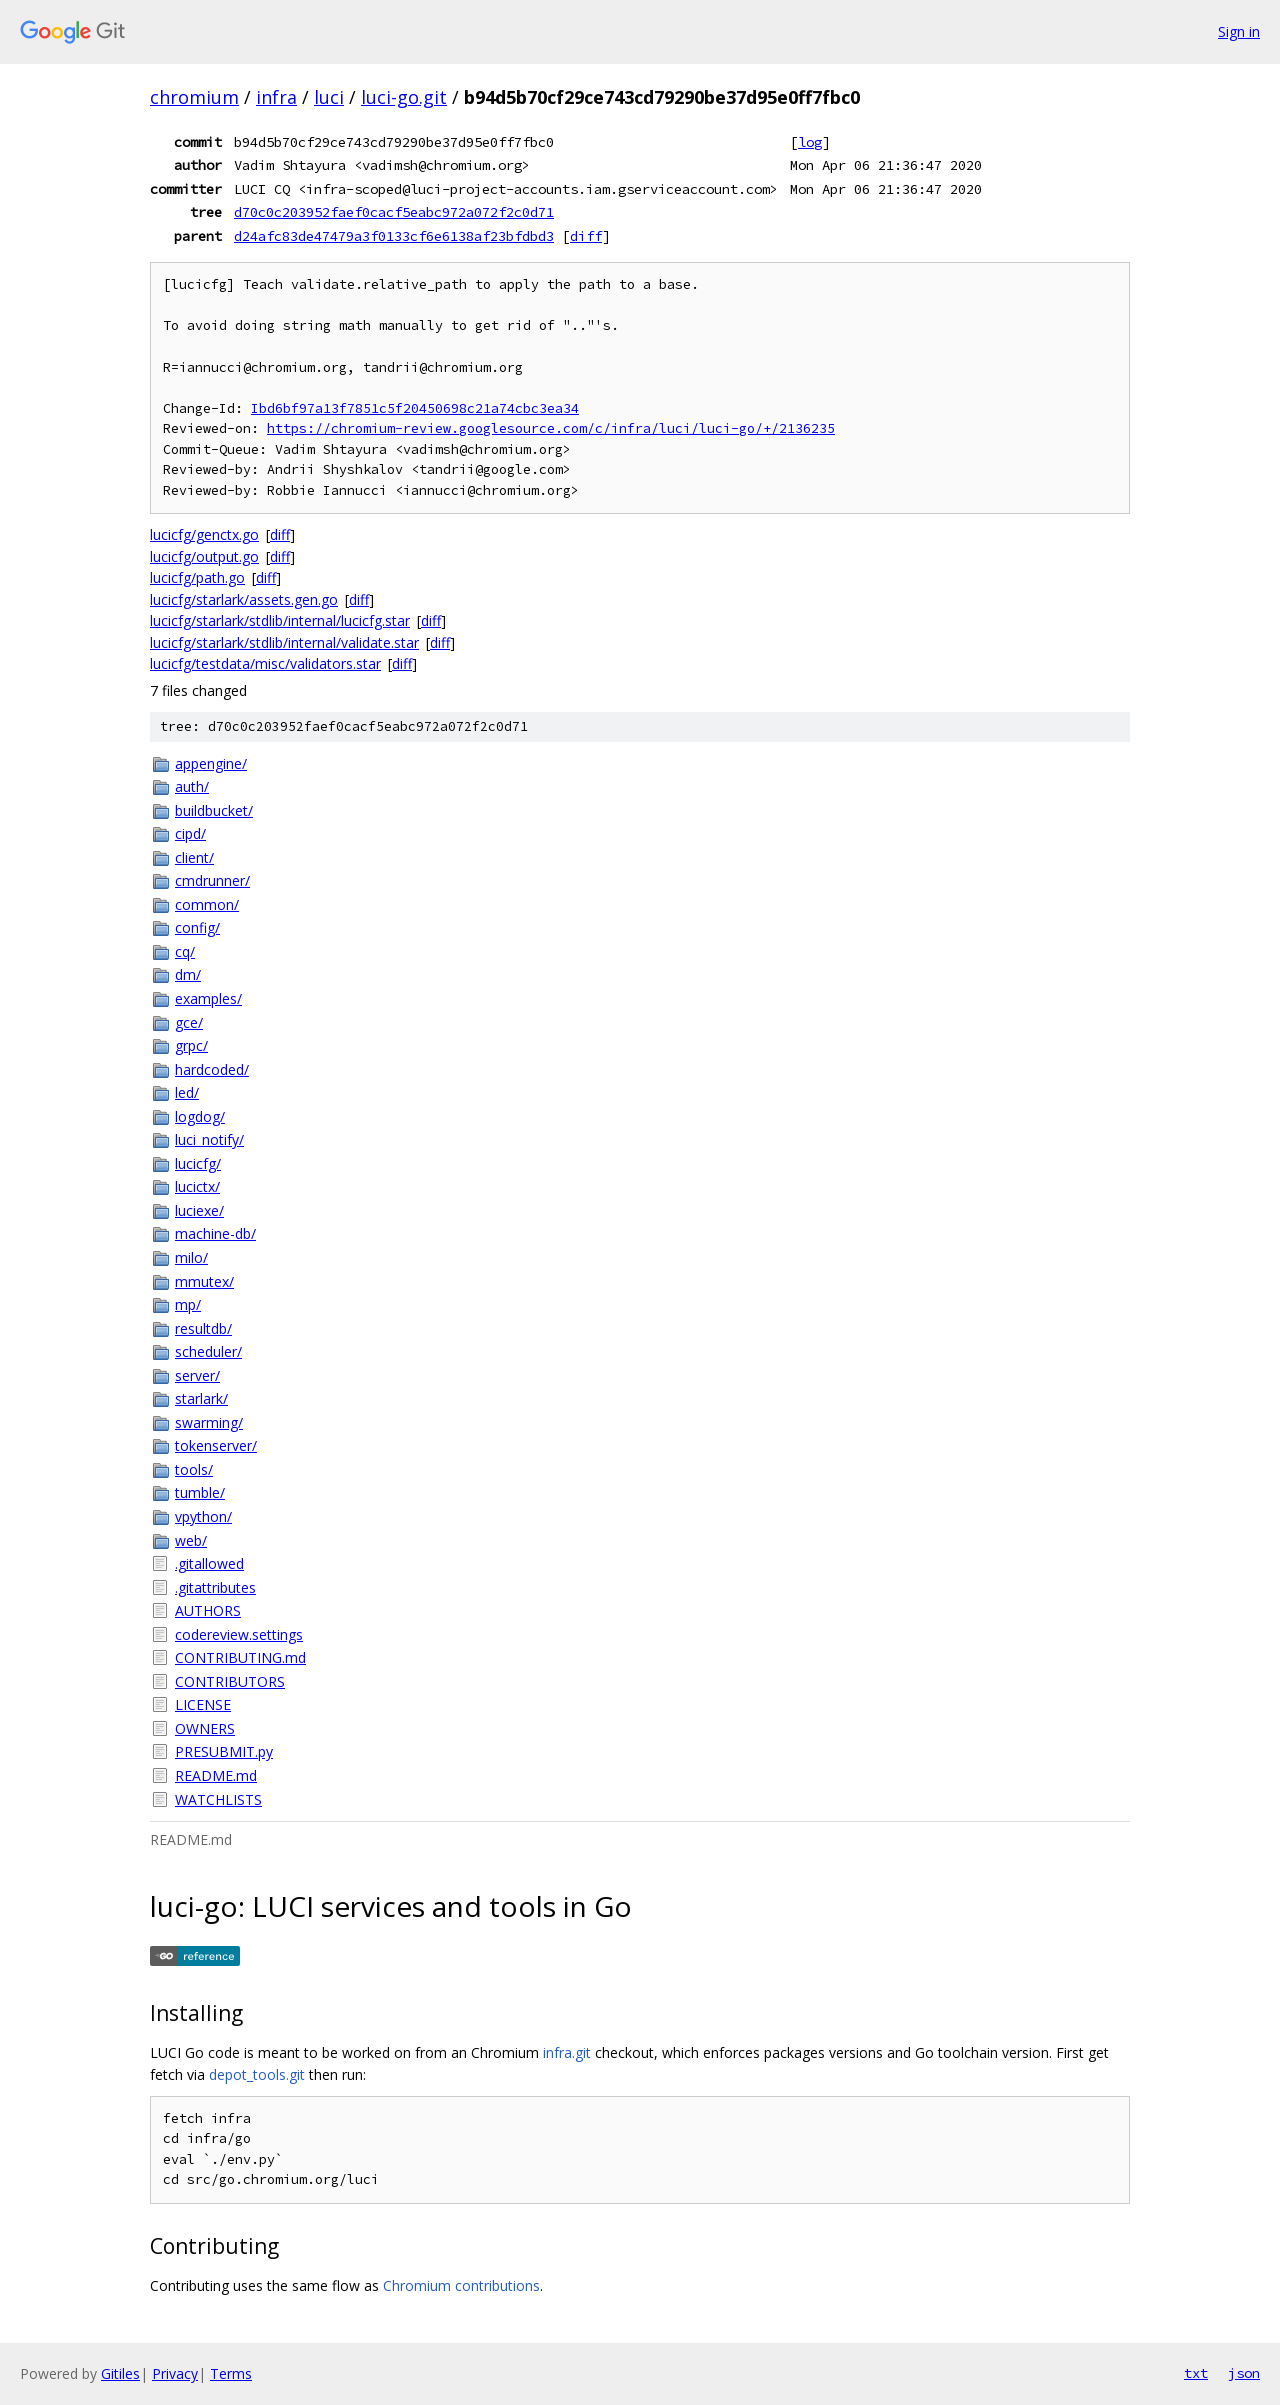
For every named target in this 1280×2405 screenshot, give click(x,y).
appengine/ (211, 763)
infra (276, 97)
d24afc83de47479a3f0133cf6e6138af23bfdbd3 (394, 236)
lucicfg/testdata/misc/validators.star (265, 663)
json (1244, 2373)
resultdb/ (203, 1328)
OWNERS (205, 1728)
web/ (191, 1540)
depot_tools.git (257, 2074)
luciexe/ (199, 1210)
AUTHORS (208, 1610)
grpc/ (191, 1045)
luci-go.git (404, 97)
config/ (197, 927)
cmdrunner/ (212, 880)
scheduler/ (208, 1351)
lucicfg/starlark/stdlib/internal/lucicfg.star (280, 620)
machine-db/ (215, 1233)
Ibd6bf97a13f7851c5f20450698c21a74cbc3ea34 (415, 408)
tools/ (194, 1469)
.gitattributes (215, 1587)
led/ (187, 1092)
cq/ (185, 951)
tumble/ (200, 1492)
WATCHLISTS (218, 1799)
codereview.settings (239, 1634)
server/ (197, 1375)
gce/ (189, 1022)
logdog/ (200, 1116)
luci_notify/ (209, 1139)
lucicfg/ (198, 1163)
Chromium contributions (461, 2285)
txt (1196, 2373)
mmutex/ (204, 1281)
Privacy (175, 2373)
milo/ (191, 1257)
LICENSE (203, 1704)
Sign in (1239, 31)
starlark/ (201, 1398)
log (810, 142)
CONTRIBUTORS (230, 1681)
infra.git (567, 2052)
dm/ (188, 974)
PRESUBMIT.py (224, 1751)
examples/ (208, 998)
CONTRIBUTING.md (240, 1657)
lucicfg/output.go (204, 556)
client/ (194, 857)
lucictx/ (197, 1186)
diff (586, 236)
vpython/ (203, 1516)
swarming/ (209, 1422)
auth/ (192, 786)
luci (329, 97)
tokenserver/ (216, 1445)
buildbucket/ (214, 810)
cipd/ (190, 833)
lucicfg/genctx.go (204, 534)
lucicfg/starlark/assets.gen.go (244, 599)
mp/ (188, 1304)
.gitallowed (209, 1563)
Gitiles (120, 2373)
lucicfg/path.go (197, 577)
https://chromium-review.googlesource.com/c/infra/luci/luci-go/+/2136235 (551, 428)
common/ (207, 904)
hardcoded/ (212, 1069)
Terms (231, 2373)
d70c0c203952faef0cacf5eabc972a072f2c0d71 (394, 212)
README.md (216, 1775)
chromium (194, 97)
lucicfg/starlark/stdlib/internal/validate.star (284, 642)
